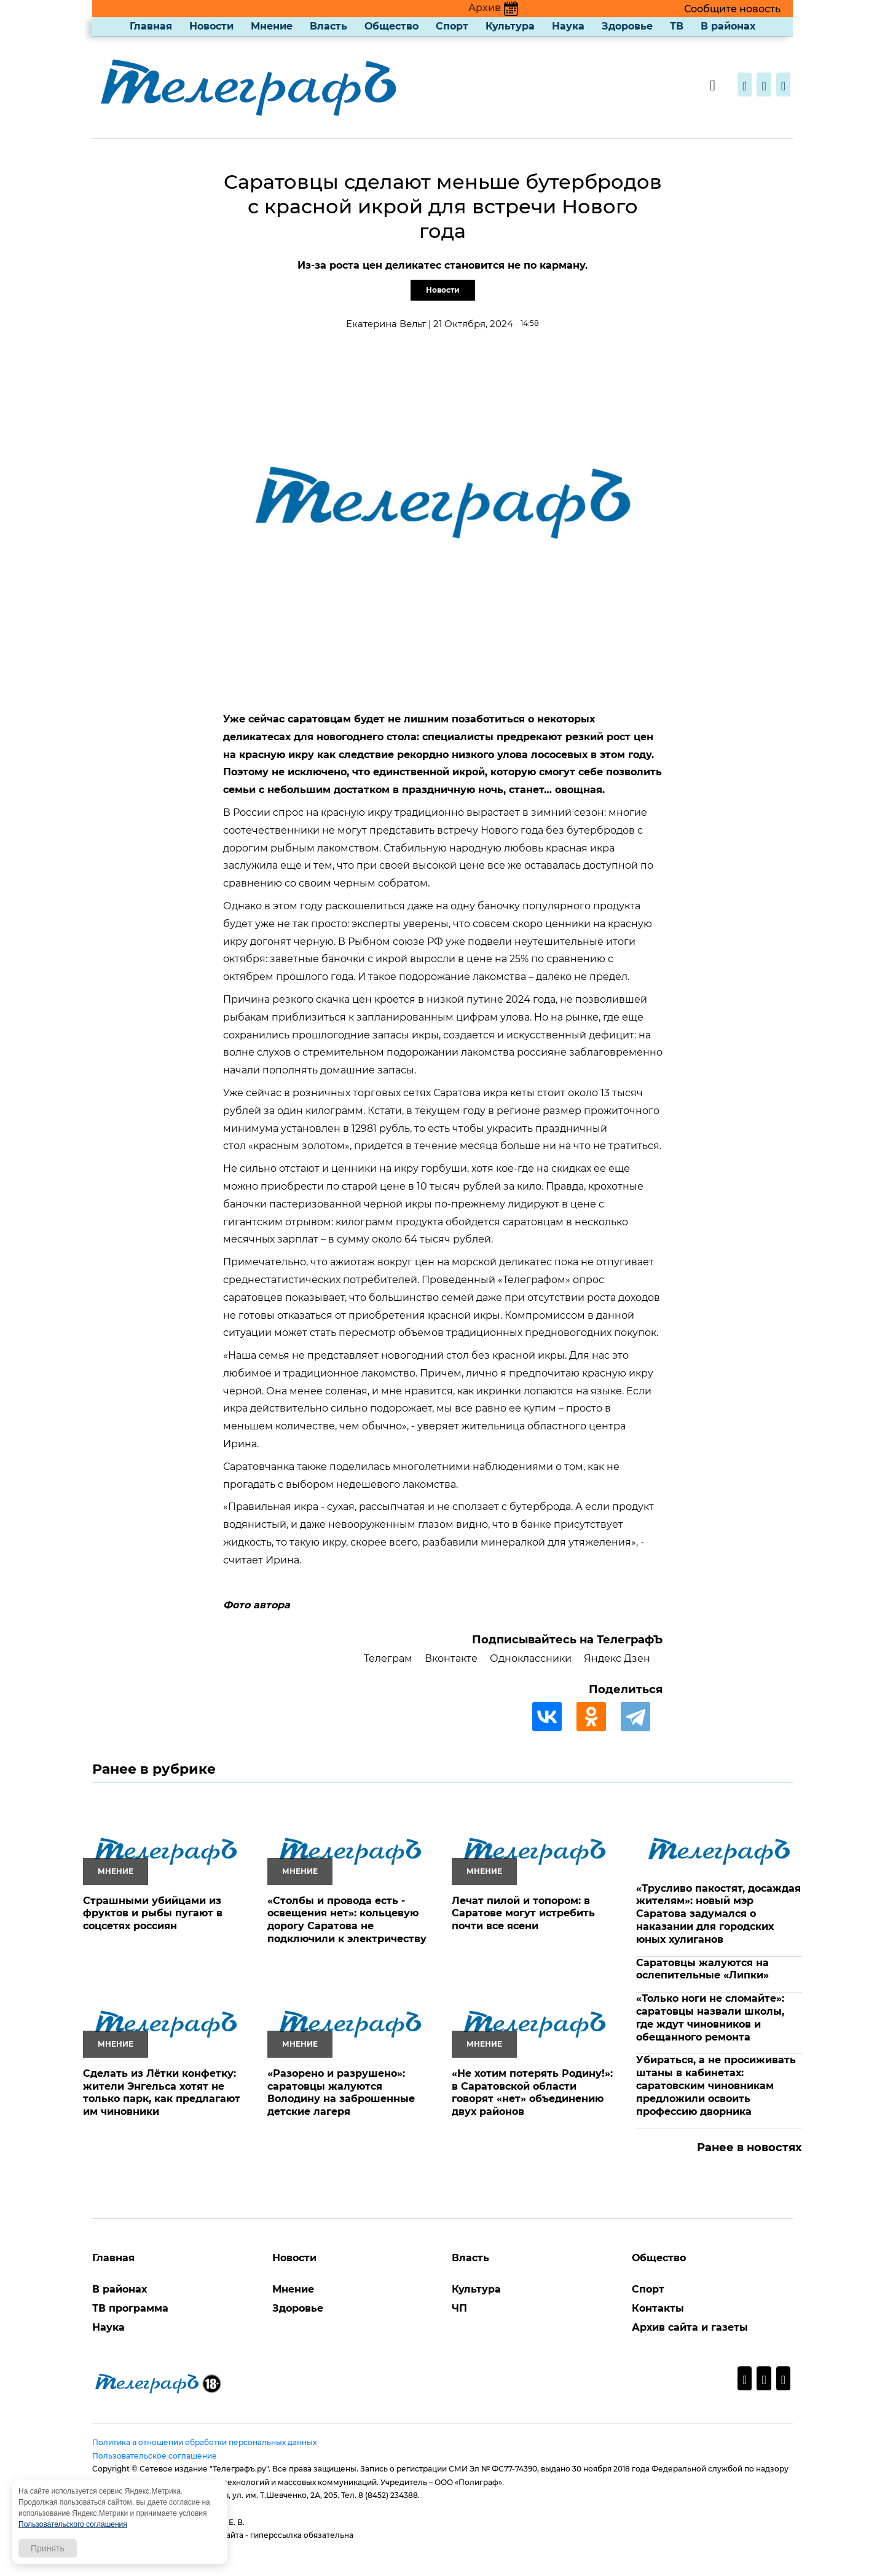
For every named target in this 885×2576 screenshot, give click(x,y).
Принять (48, 2548)
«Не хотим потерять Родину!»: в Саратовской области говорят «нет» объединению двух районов (532, 2092)
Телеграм (388, 1658)
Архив (493, 8)
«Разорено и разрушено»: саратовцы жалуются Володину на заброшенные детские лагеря (341, 2092)
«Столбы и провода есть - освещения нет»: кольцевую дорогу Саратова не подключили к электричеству (347, 1920)
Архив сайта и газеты (690, 2327)
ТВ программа (130, 2308)
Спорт (452, 26)
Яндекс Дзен (617, 1658)
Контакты (658, 2308)
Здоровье (627, 26)
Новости (211, 26)
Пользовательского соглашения (72, 2524)
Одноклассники (531, 1658)
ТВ (676, 26)
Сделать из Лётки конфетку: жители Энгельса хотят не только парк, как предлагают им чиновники (161, 2092)
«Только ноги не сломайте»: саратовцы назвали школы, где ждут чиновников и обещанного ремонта (710, 2017)
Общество (391, 26)
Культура (510, 26)
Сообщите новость (732, 9)
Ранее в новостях (749, 2147)
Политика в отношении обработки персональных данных (204, 2442)
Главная (151, 26)
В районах (728, 26)
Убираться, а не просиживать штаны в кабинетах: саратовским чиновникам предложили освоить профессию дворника (716, 2085)
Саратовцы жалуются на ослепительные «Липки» (702, 1969)
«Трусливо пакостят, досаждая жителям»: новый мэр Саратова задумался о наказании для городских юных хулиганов (718, 1914)
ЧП (459, 2308)
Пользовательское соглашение (154, 2455)
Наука (568, 26)
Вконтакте (451, 1658)
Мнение (272, 26)
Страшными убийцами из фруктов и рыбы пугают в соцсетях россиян (152, 1913)
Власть (328, 26)
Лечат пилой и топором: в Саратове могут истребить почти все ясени (523, 1913)
